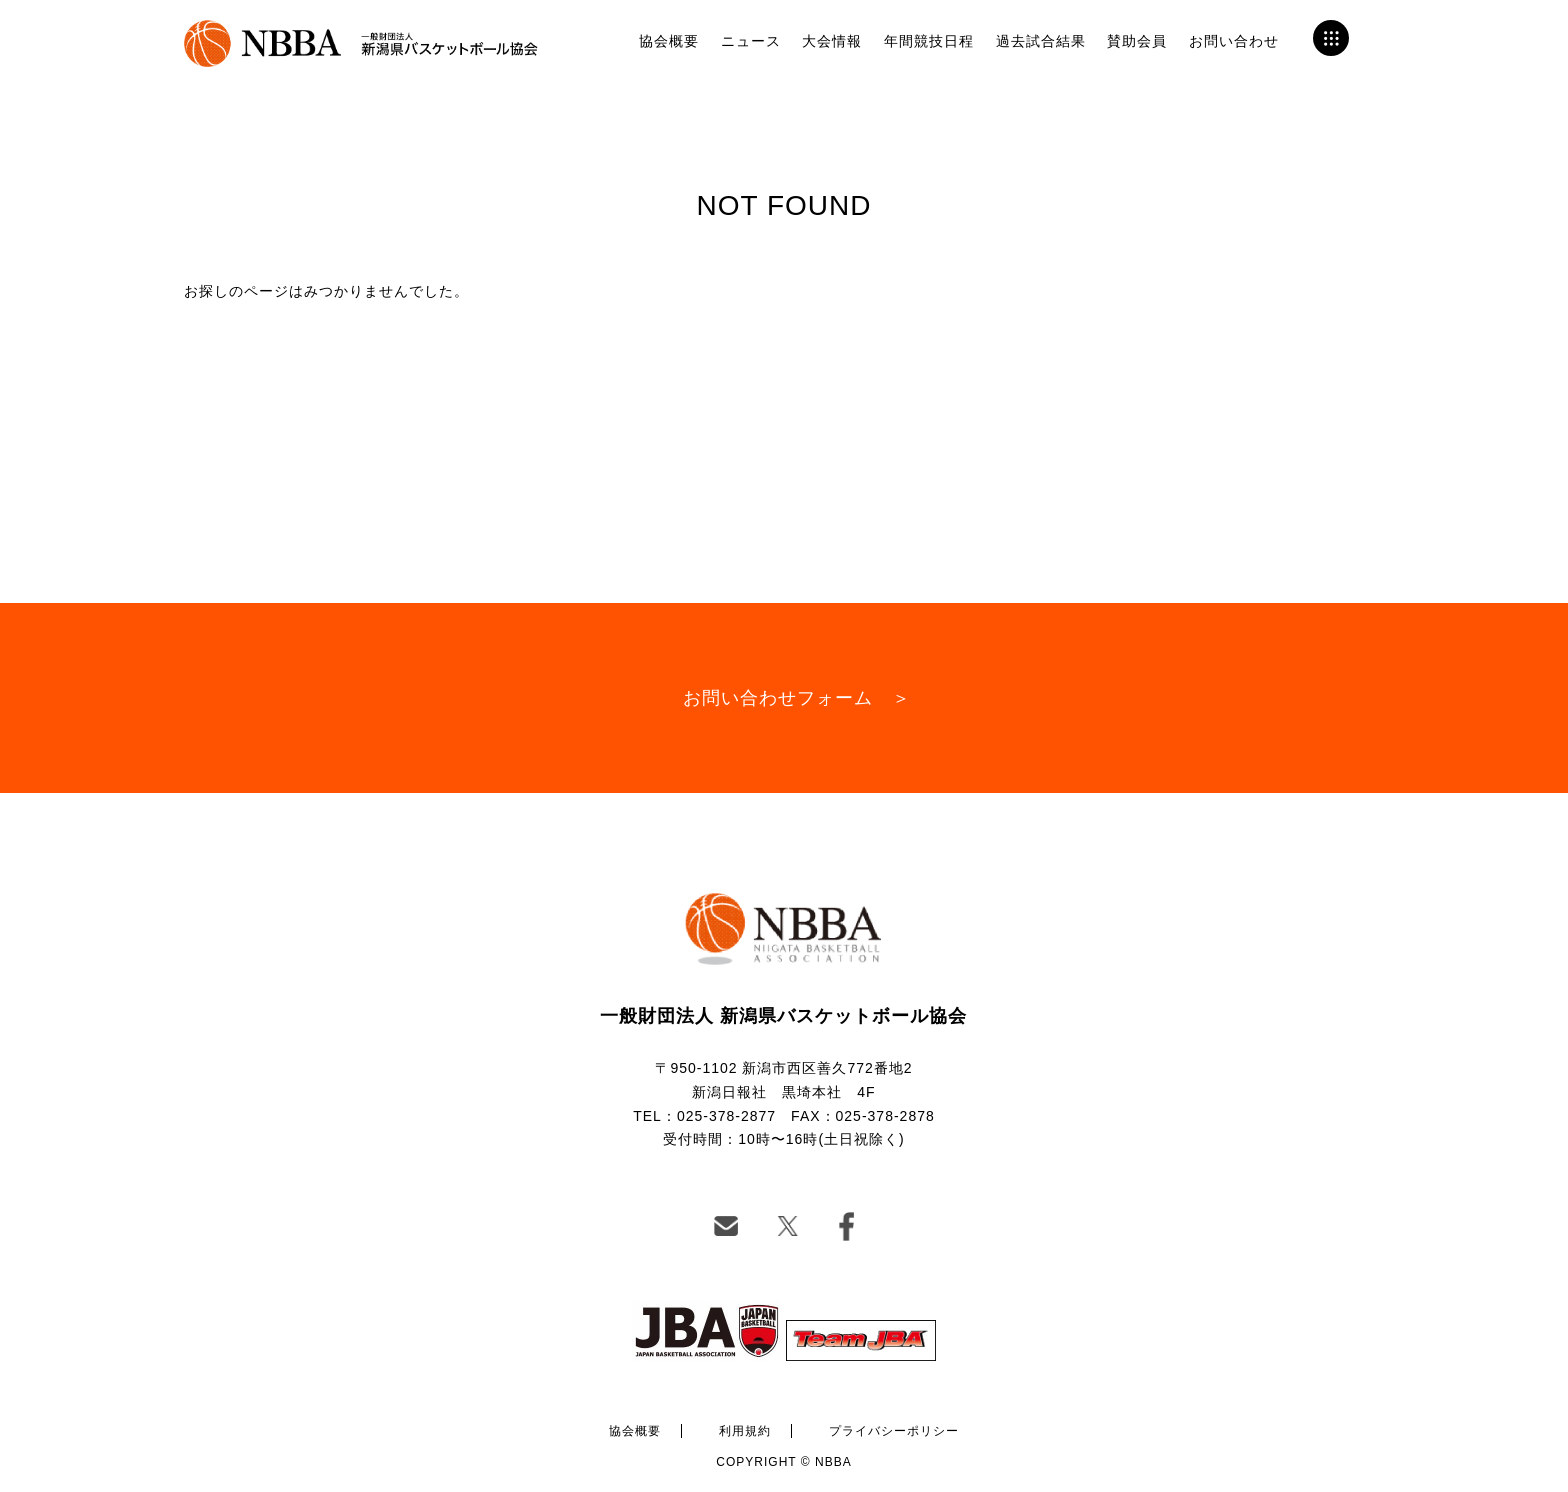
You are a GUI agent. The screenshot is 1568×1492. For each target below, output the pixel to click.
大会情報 (832, 41)
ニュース (751, 41)
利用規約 (745, 1431)
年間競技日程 (929, 41)
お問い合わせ (1234, 41)
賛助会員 (1137, 41)
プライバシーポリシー (894, 1431)
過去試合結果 (1041, 41)
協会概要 (669, 41)
